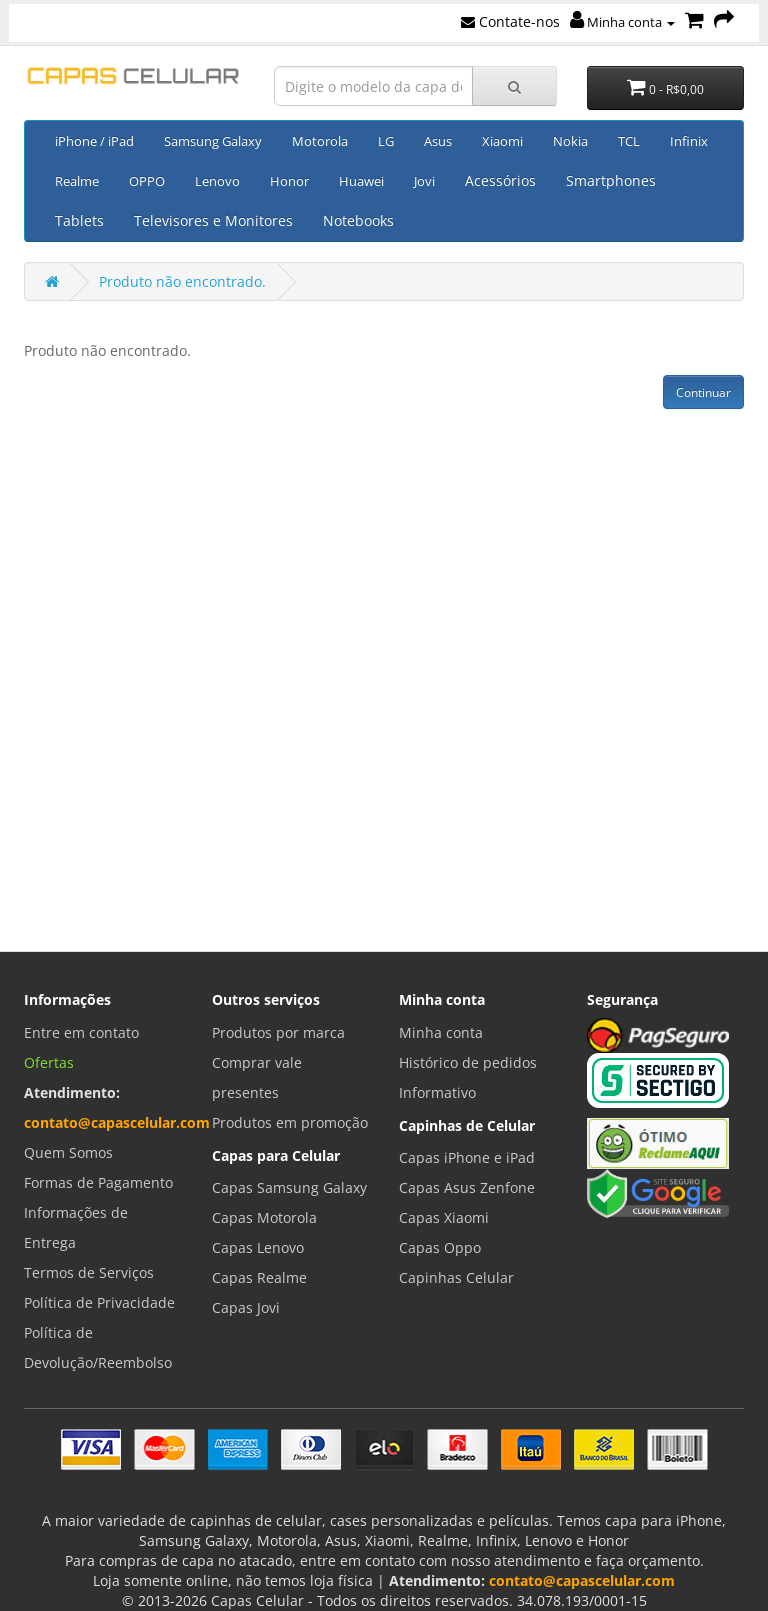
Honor (289, 181)
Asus (438, 141)
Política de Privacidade (99, 1302)
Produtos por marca (278, 1032)
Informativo (437, 1092)
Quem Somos (68, 1152)
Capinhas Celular (456, 1277)
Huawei (361, 181)
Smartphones (611, 180)
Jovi (424, 181)
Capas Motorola (264, 1217)
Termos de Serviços (89, 1272)
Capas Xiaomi (444, 1217)
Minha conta (622, 22)
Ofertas (49, 1062)
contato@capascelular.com (117, 1122)
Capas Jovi (246, 1307)
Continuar (703, 392)
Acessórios (500, 180)
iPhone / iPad (94, 141)
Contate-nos (510, 21)
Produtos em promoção (290, 1122)
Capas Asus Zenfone (467, 1187)
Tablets (79, 220)
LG (386, 141)
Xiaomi (502, 141)
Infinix (689, 141)
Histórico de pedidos (468, 1062)
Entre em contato (81, 1032)
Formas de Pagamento (98, 1182)
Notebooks (358, 220)
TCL (629, 141)
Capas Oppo (440, 1247)
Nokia (570, 141)
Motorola (320, 141)
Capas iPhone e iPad (467, 1157)
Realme (77, 181)
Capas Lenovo (258, 1247)
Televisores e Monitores (213, 220)
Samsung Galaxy (213, 141)
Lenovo (217, 181)
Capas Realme (259, 1277)
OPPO (147, 181)
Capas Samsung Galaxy (289, 1187)
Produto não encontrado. (182, 281)
